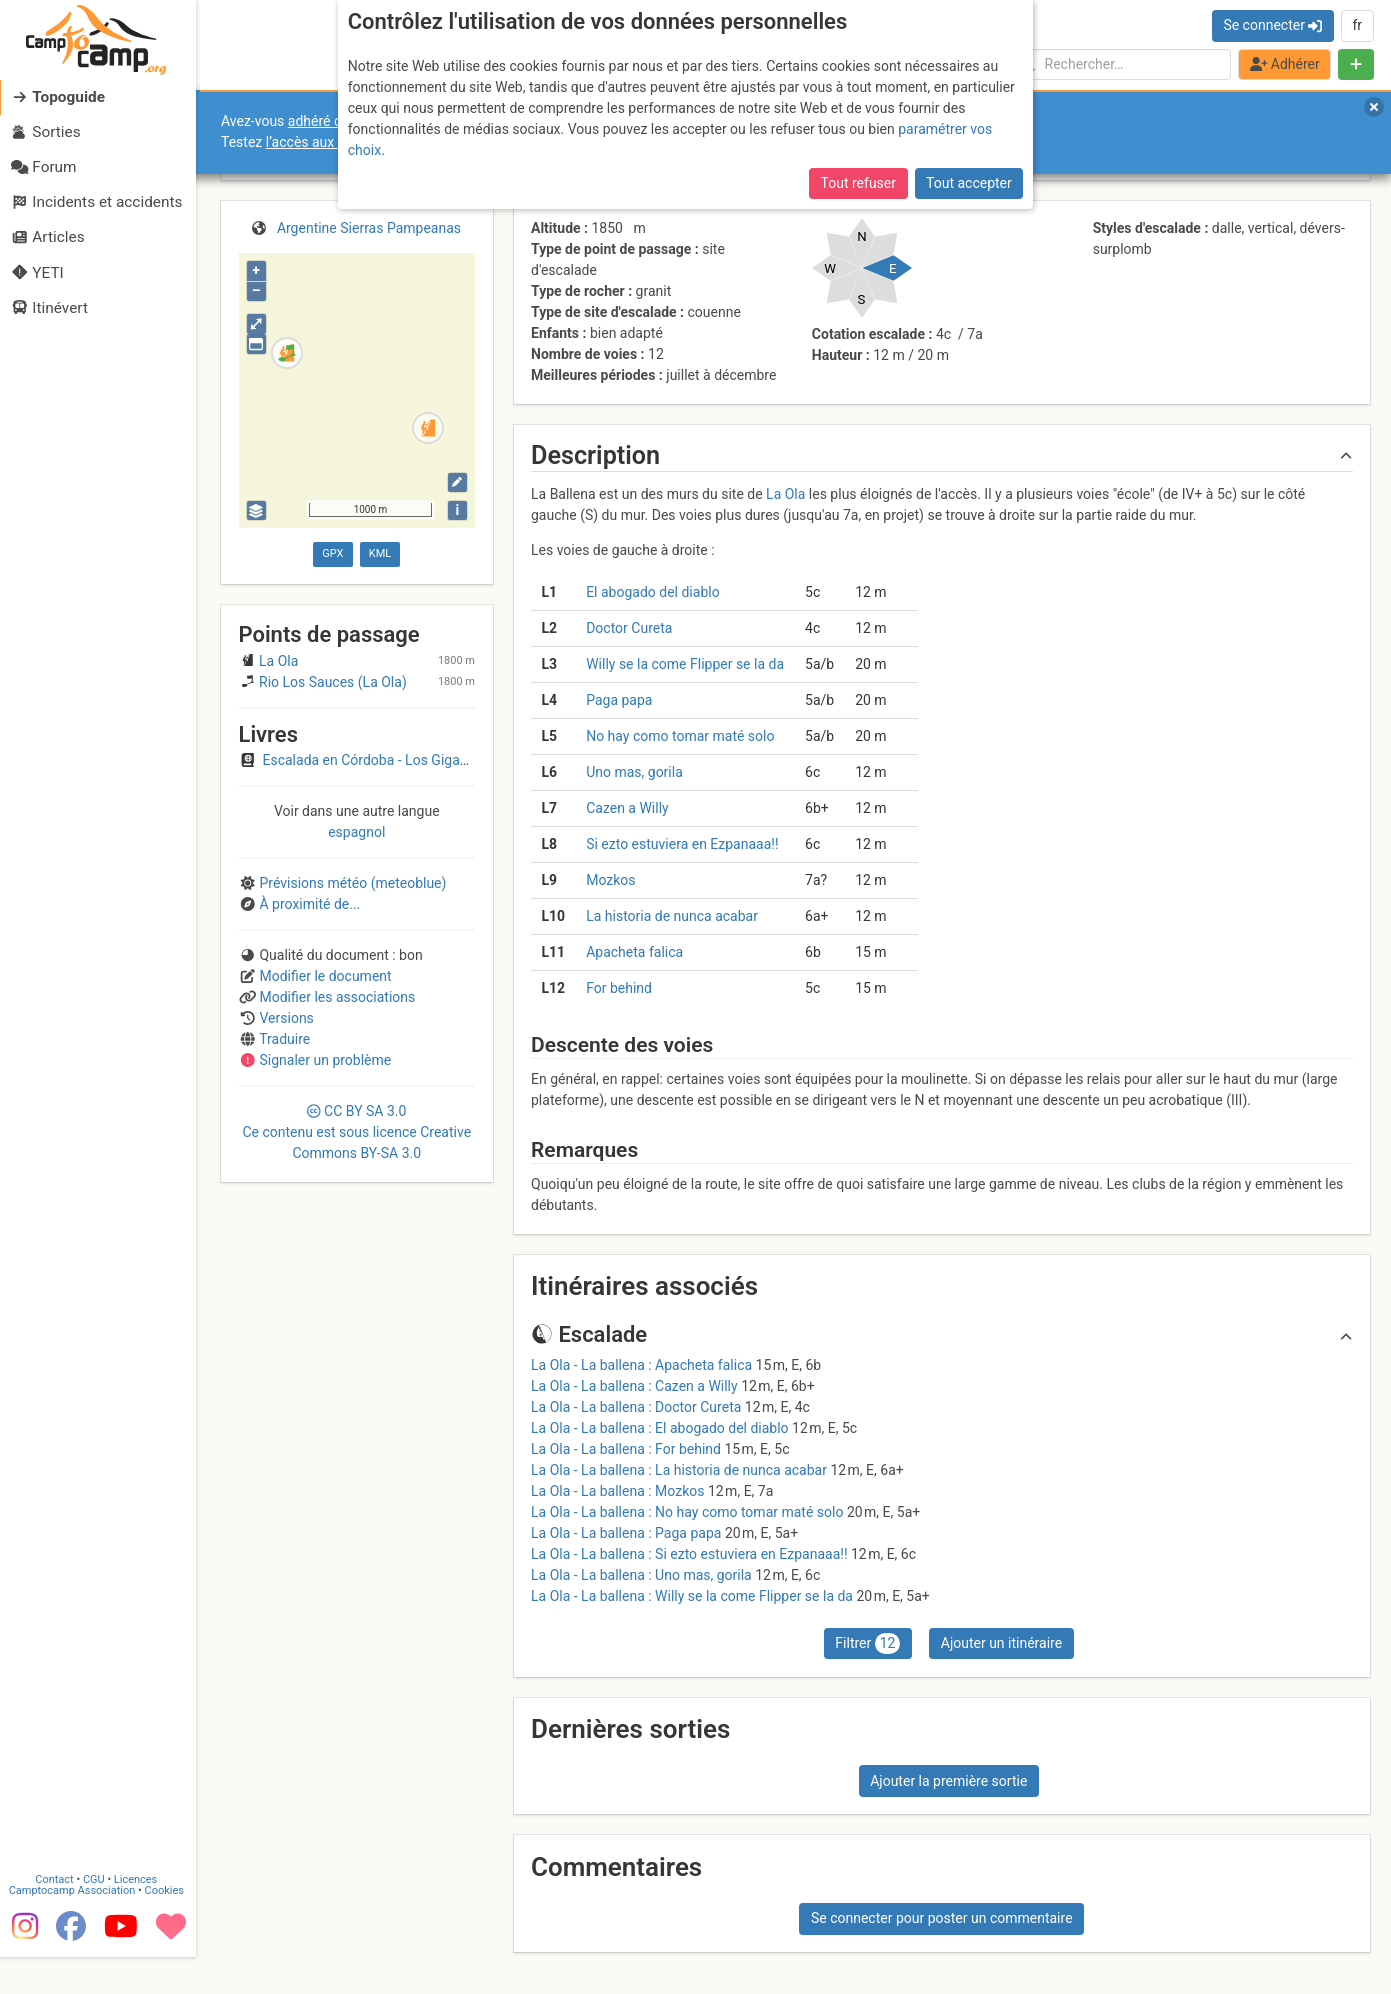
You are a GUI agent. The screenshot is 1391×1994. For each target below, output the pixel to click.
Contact (58, 1916)
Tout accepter (969, 183)
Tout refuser (858, 183)
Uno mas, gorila (634, 772)
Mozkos (610, 880)
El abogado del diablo (653, 592)
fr (1357, 25)
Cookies (167, 1927)
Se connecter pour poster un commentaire (942, 1918)
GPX (332, 553)
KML (380, 553)
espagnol (356, 832)
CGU (98, 1916)
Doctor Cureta (629, 628)
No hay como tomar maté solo (680, 736)
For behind (619, 988)
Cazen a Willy (627, 808)
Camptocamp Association (75, 1927)
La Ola (785, 494)
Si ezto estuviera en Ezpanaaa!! (682, 844)
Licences (139, 1916)
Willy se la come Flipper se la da (685, 664)
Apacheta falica (634, 952)
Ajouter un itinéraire (1001, 1643)
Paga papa (619, 700)
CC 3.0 (356, 1132)
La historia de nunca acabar (672, 916)
